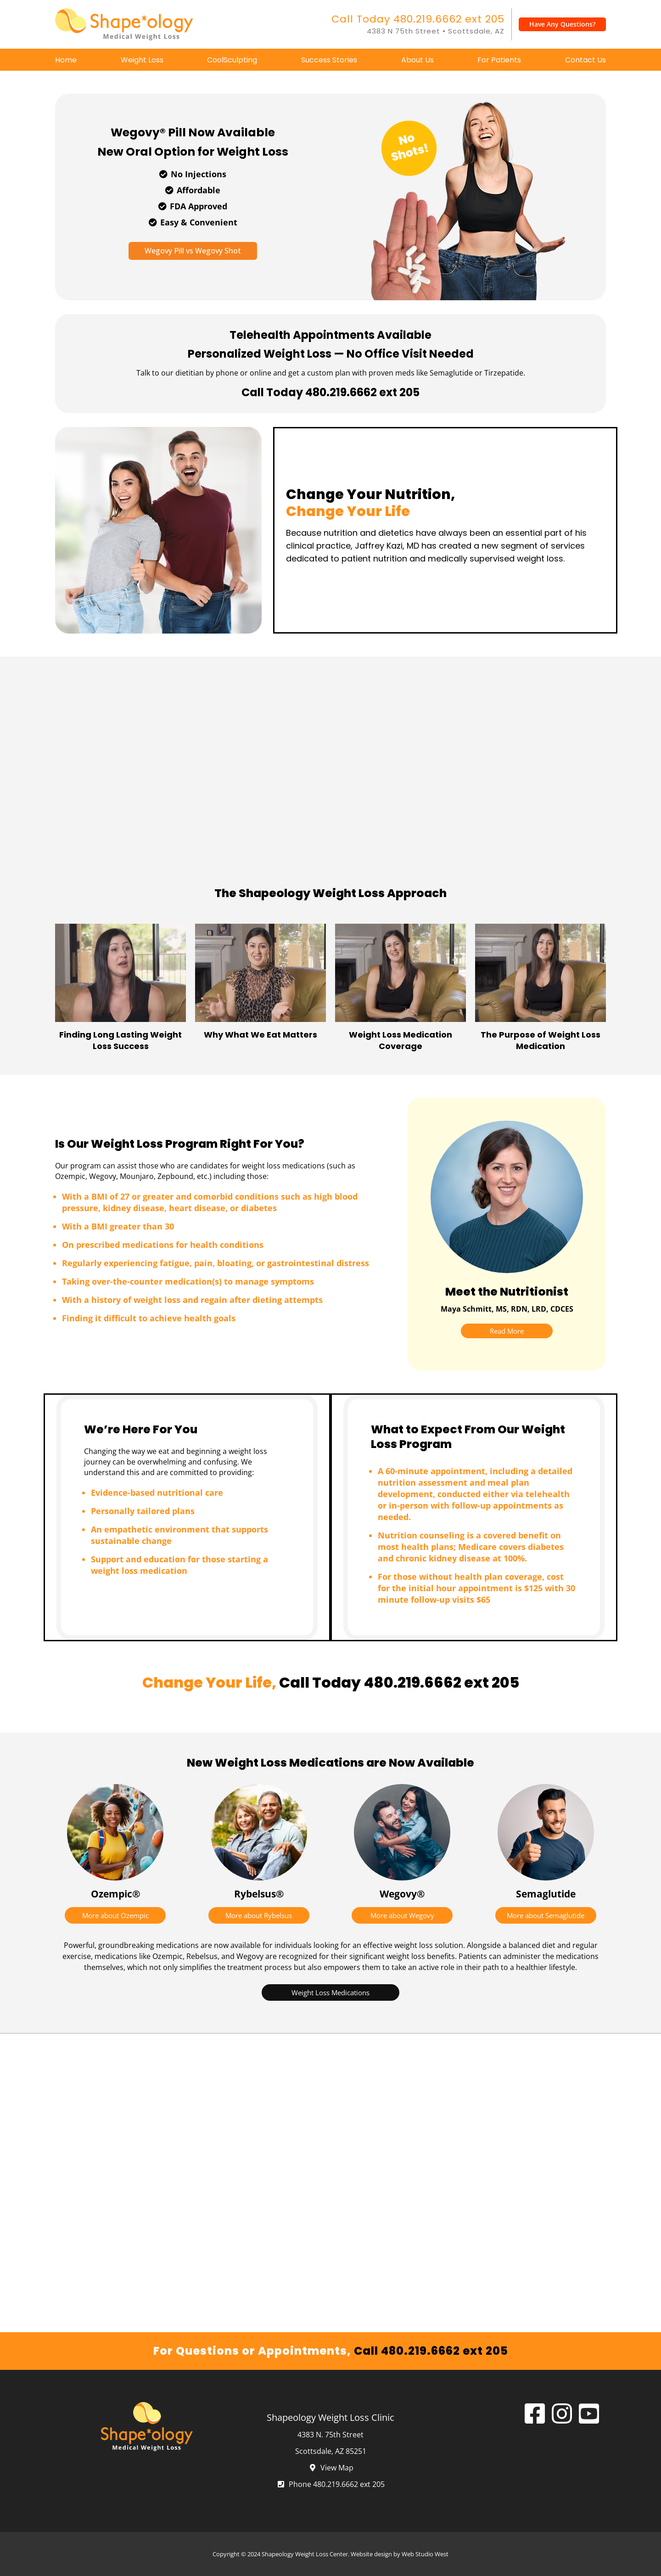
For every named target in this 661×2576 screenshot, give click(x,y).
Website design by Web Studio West (399, 2554)
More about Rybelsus (258, 1915)
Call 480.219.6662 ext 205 (431, 2350)
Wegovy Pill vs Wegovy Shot (193, 251)
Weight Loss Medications (330, 1992)
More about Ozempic (115, 1915)
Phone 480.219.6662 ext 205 (330, 2484)
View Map (330, 2468)
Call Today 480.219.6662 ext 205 (417, 19)
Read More (507, 1331)
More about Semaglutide (545, 1915)
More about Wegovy (402, 1915)
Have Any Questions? (562, 24)
